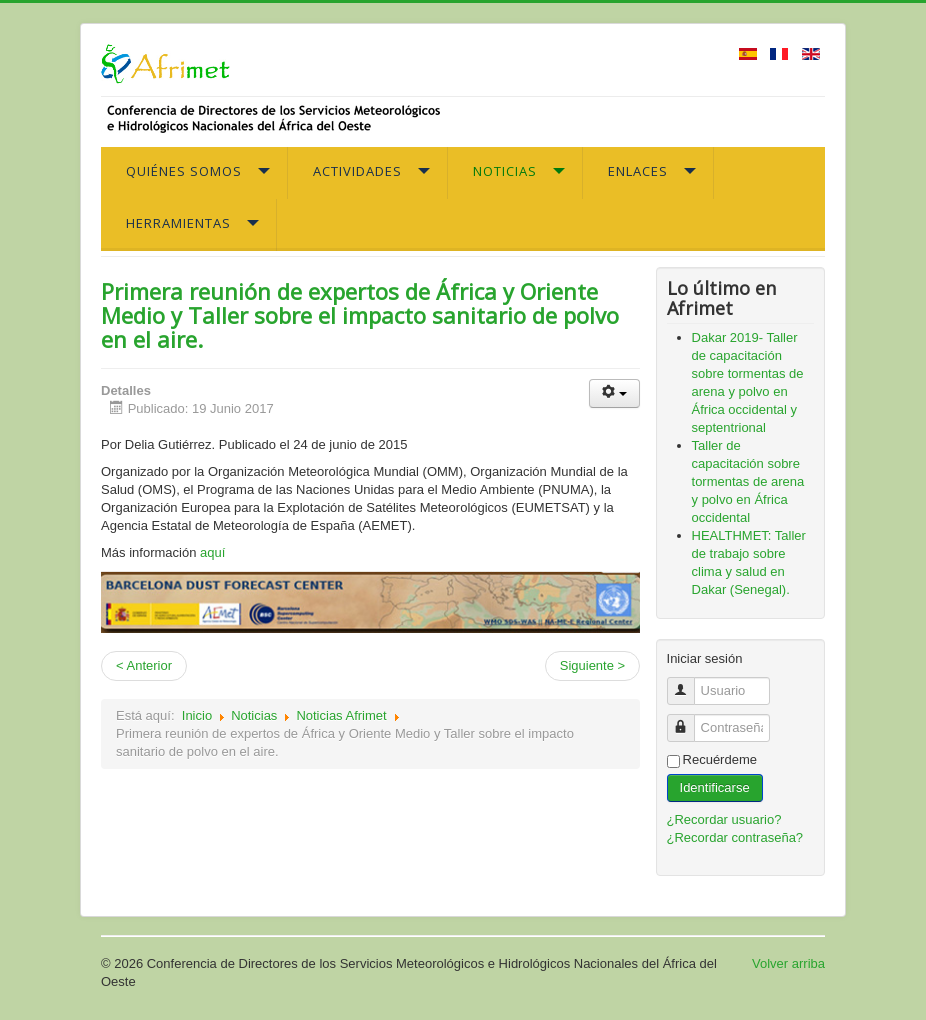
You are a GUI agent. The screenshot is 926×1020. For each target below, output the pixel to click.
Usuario (688, 682)
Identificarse (715, 787)
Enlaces (638, 171)
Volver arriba (788, 963)
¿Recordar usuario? (724, 819)
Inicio (197, 715)
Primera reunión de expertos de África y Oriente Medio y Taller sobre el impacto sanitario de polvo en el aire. (360, 315)
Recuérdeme (720, 759)
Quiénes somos (184, 171)
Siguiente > (592, 665)
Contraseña (688, 719)
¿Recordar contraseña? (735, 837)
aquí (212, 552)
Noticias (505, 171)
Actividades (357, 171)
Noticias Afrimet (341, 715)
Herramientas (178, 223)
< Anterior (144, 665)
